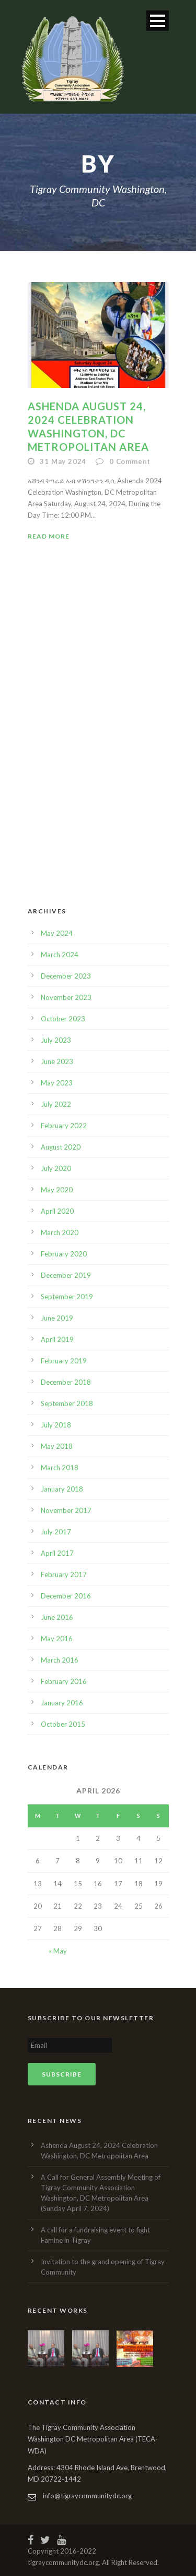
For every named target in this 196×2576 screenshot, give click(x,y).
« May (58, 1951)
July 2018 (56, 1425)
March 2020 (59, 1232)
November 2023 (66, 997)
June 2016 (57, 1617)
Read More (49, 536)
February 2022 (64, 1125)
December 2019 (66, 1275)
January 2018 (62, 1489)
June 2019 (57, 1318)
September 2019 (67, 1296)
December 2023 (66, 976)
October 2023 (63, 1019)
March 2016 (59, 1660)
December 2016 (66, 1596)
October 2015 (63, 1724)
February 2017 (64, 1574)
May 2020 (57, 1190)
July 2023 (56, 1040)
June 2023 (57, 1061)
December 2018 (66, 1382)
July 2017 (56, 1532)
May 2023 (57, 1083)
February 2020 (64, 1254)
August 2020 (60, 1147)
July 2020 (56, 1168)
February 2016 (64, 1681)
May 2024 (57, 933)
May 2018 (57, 1446)
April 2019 (57, 1339)
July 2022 (56, 1104)
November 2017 (66, 1510)
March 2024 (59, 954)
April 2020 (57, 1211)
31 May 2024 (63, 461)
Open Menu (157, 20)
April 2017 (57, 1553)
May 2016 (57, 1638)
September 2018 (67, 1403)
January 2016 (62, 1703)
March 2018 (59, 1467)
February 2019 (64, 1361)
